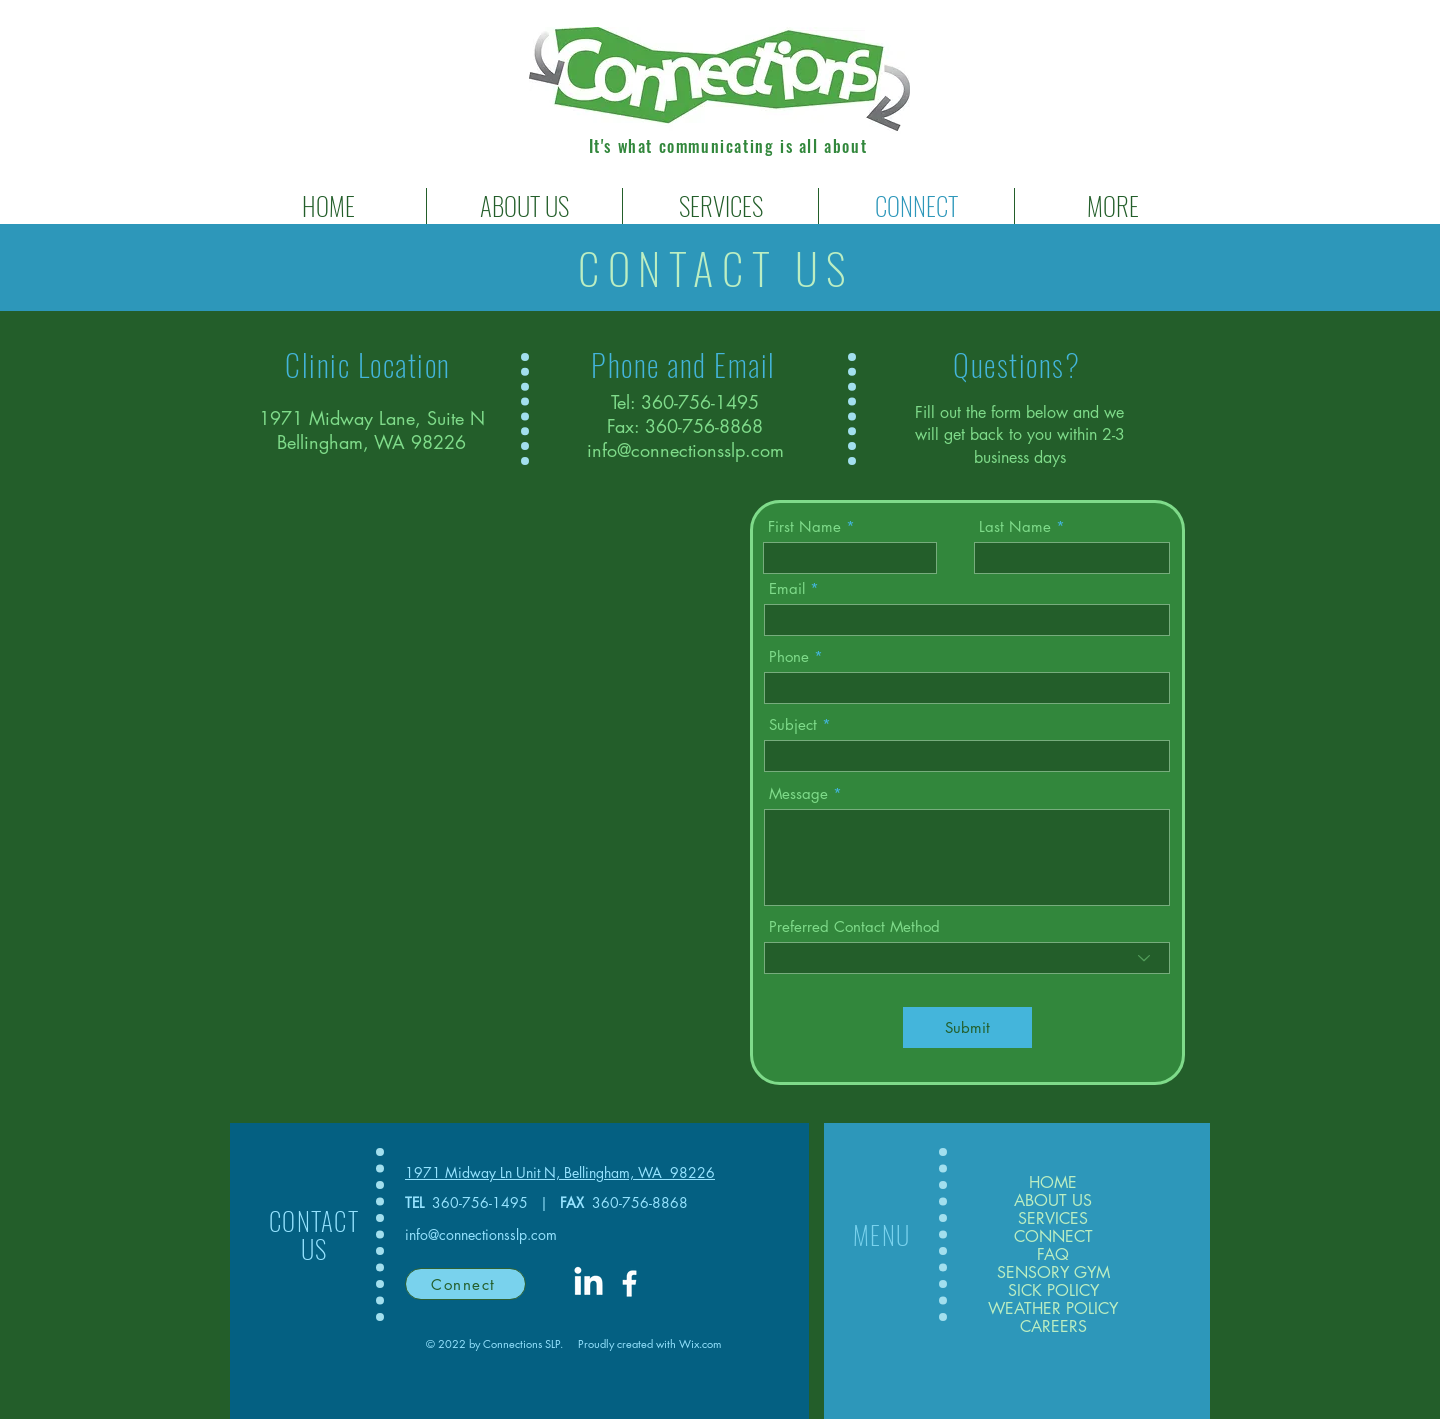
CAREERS (1053, 1327)
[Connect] (465, 1284)
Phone (789, 656)
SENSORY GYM (1053, 1273)
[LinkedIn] (588, 1283)
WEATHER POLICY (1053, 1309)
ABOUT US (1053, 1201)
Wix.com (700, 1343)
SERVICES (1053, 1219)
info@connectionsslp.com (685, 450)
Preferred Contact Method (854, 926)
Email (787, 588)
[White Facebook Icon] (629, 1283)
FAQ (1053, 1255)
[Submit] (967, 1027)
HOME (1053, 1183)
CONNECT (1053, 1237)
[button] (720, 206)
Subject (793, 724)
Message (798, 793)
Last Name (1015, 526)
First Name (804, 526)
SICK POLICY (1053, 1291)
